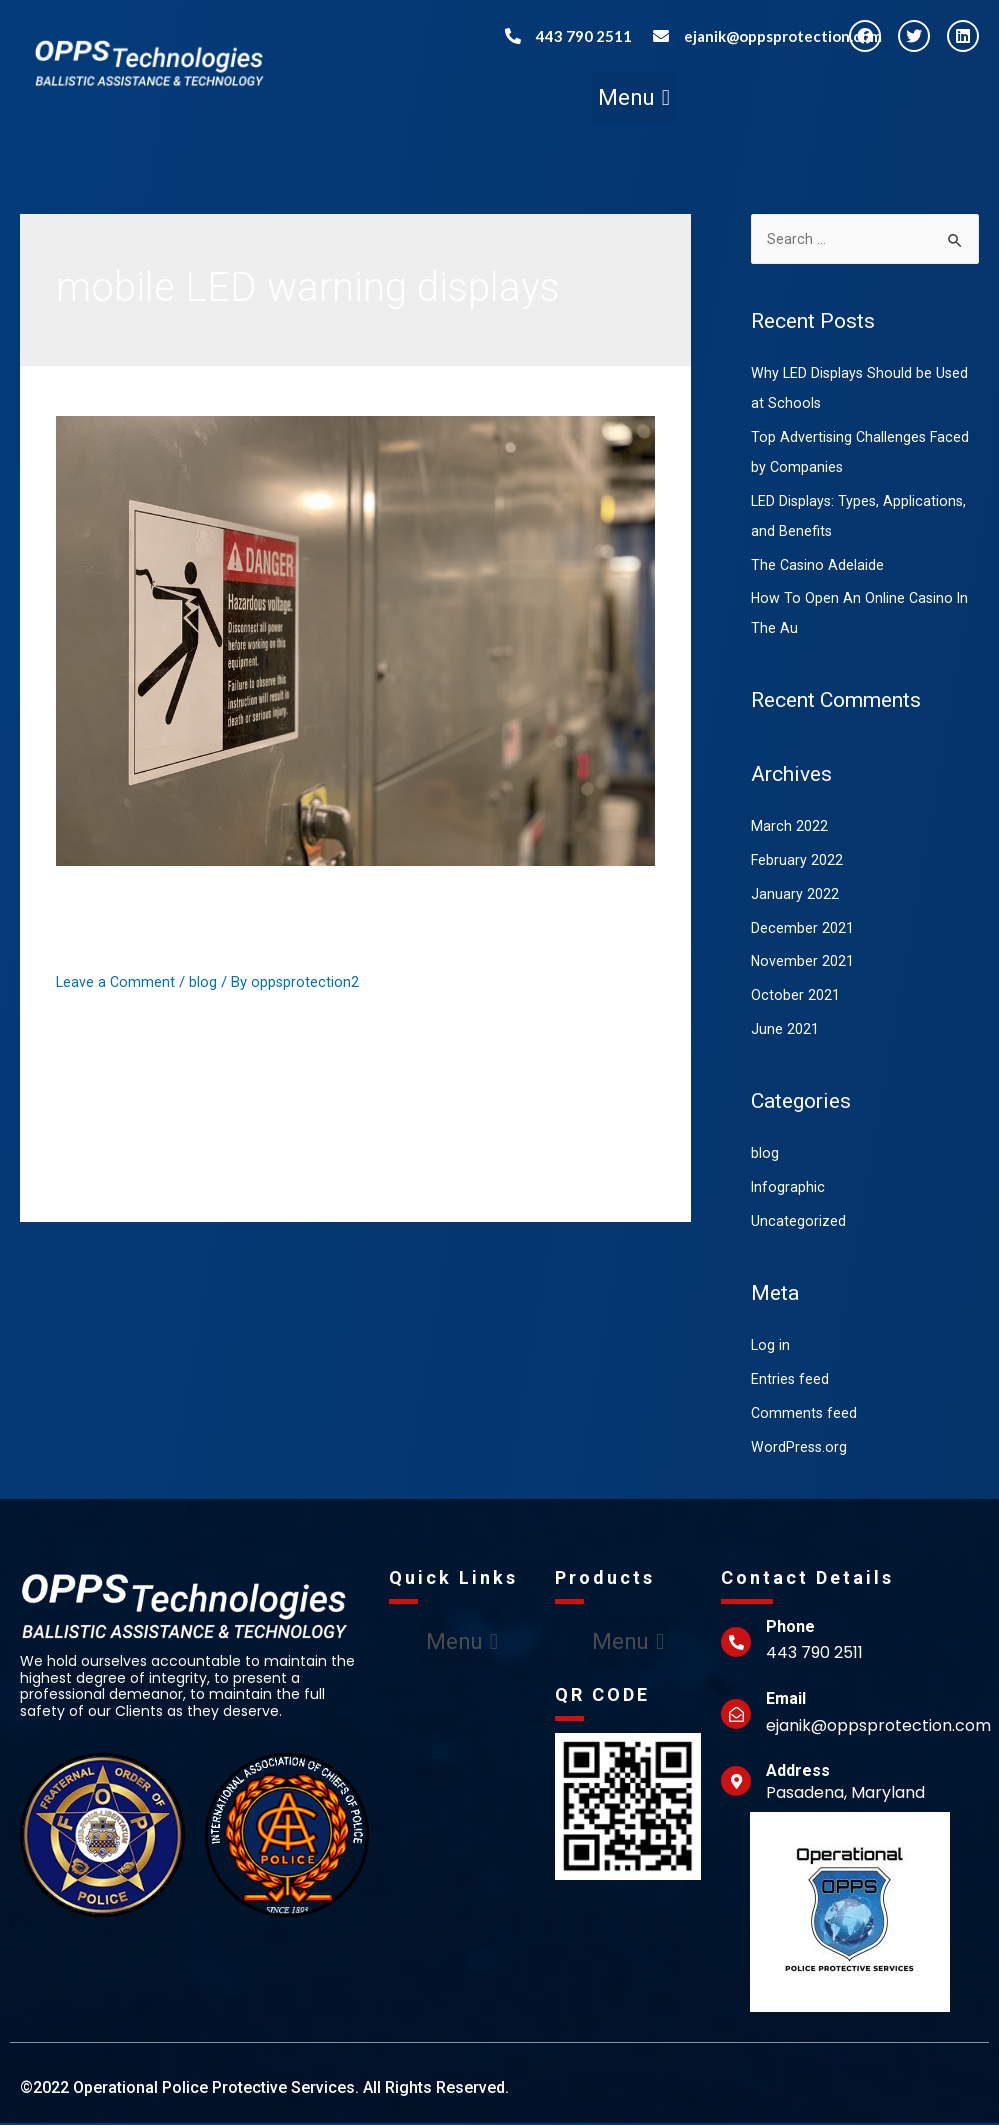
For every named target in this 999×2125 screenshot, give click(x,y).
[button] (633, 98)
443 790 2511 (584, 36)
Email (786, 1700)
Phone (790, 1628)
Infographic (788, 1189)
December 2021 (802, 930)
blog (205, 982)
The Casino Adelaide (818, 567)
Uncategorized (798, 1223)
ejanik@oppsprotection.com (783, 36)
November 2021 (803, 963)
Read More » (97, 1157)
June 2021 (785, 1031)
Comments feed (805, 1415)
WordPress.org (800, 1449)
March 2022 (789, 828)
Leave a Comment (116, 982)
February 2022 (797, 862)
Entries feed (790, 1381)
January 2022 (795, 896)
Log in (771, 1347)
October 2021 (795, 997)
